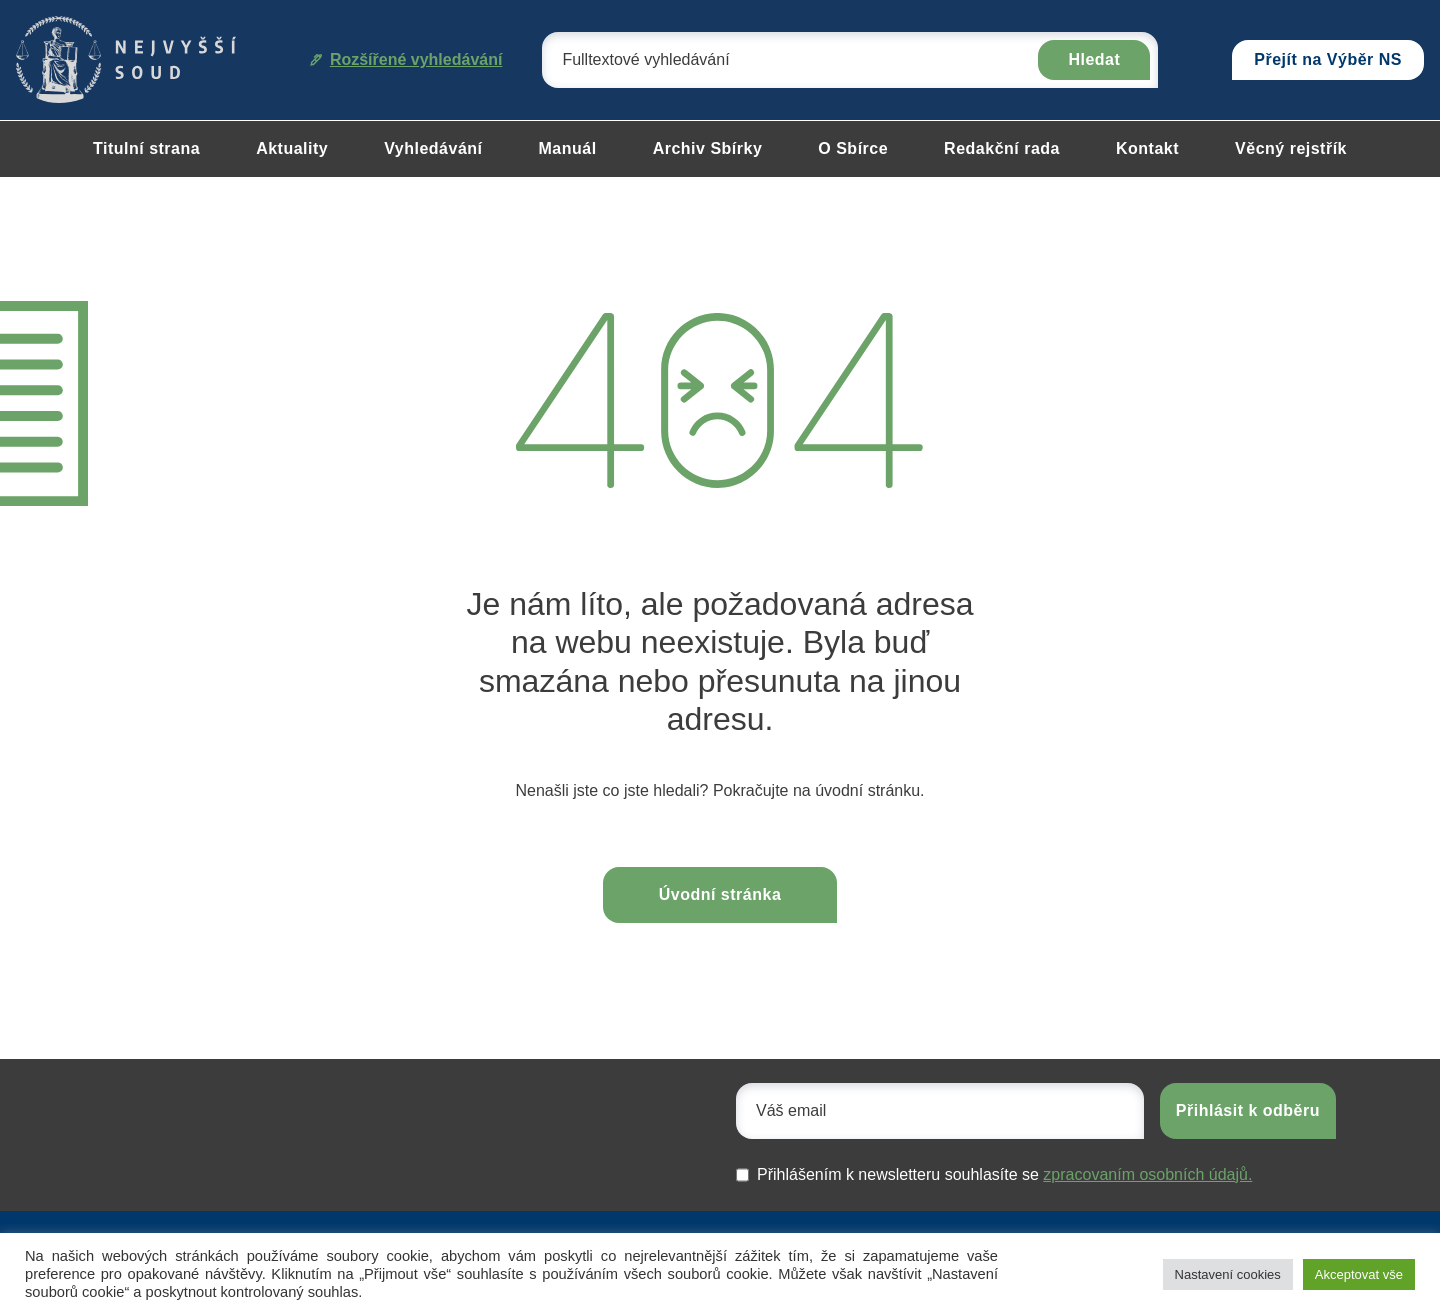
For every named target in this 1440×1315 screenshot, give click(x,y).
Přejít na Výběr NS (1328, 59)
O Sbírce (853, 148)
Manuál (568, 148)
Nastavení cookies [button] (1228, 1274)
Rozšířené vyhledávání (406, 59)
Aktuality (292, 148)
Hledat (1094, 59)
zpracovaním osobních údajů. (1147, 1174)
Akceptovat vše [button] (1359, 1274)
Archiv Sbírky (708, 148)
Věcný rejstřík (1291, 148)
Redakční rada (1002, 148)
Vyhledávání (433, 148)
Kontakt (1147, 148)
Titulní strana (146, 148)
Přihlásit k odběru (1248, 1110)
